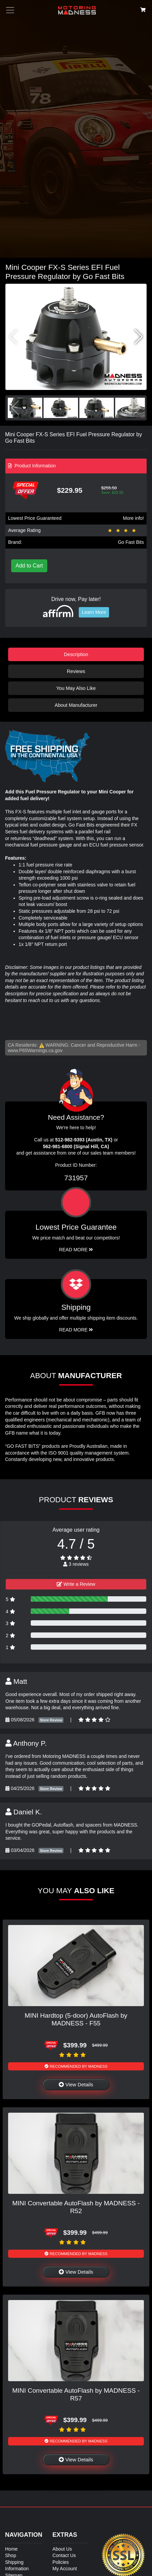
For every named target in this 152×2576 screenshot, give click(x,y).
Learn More (94, 612)
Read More (76, 1249)
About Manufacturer (76, 705)
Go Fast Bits (131, 542)
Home (11, 2549)
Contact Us (64, 2555)
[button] (138, 336)
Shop (10, 2555)
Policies (60, 2562)
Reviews (76, 671)
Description (76, 654)
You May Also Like (76, 688)
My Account (64, 2568)
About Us (62, 2549)
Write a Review (76, 1584)
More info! (133, 518)
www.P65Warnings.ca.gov (35, 1050)
